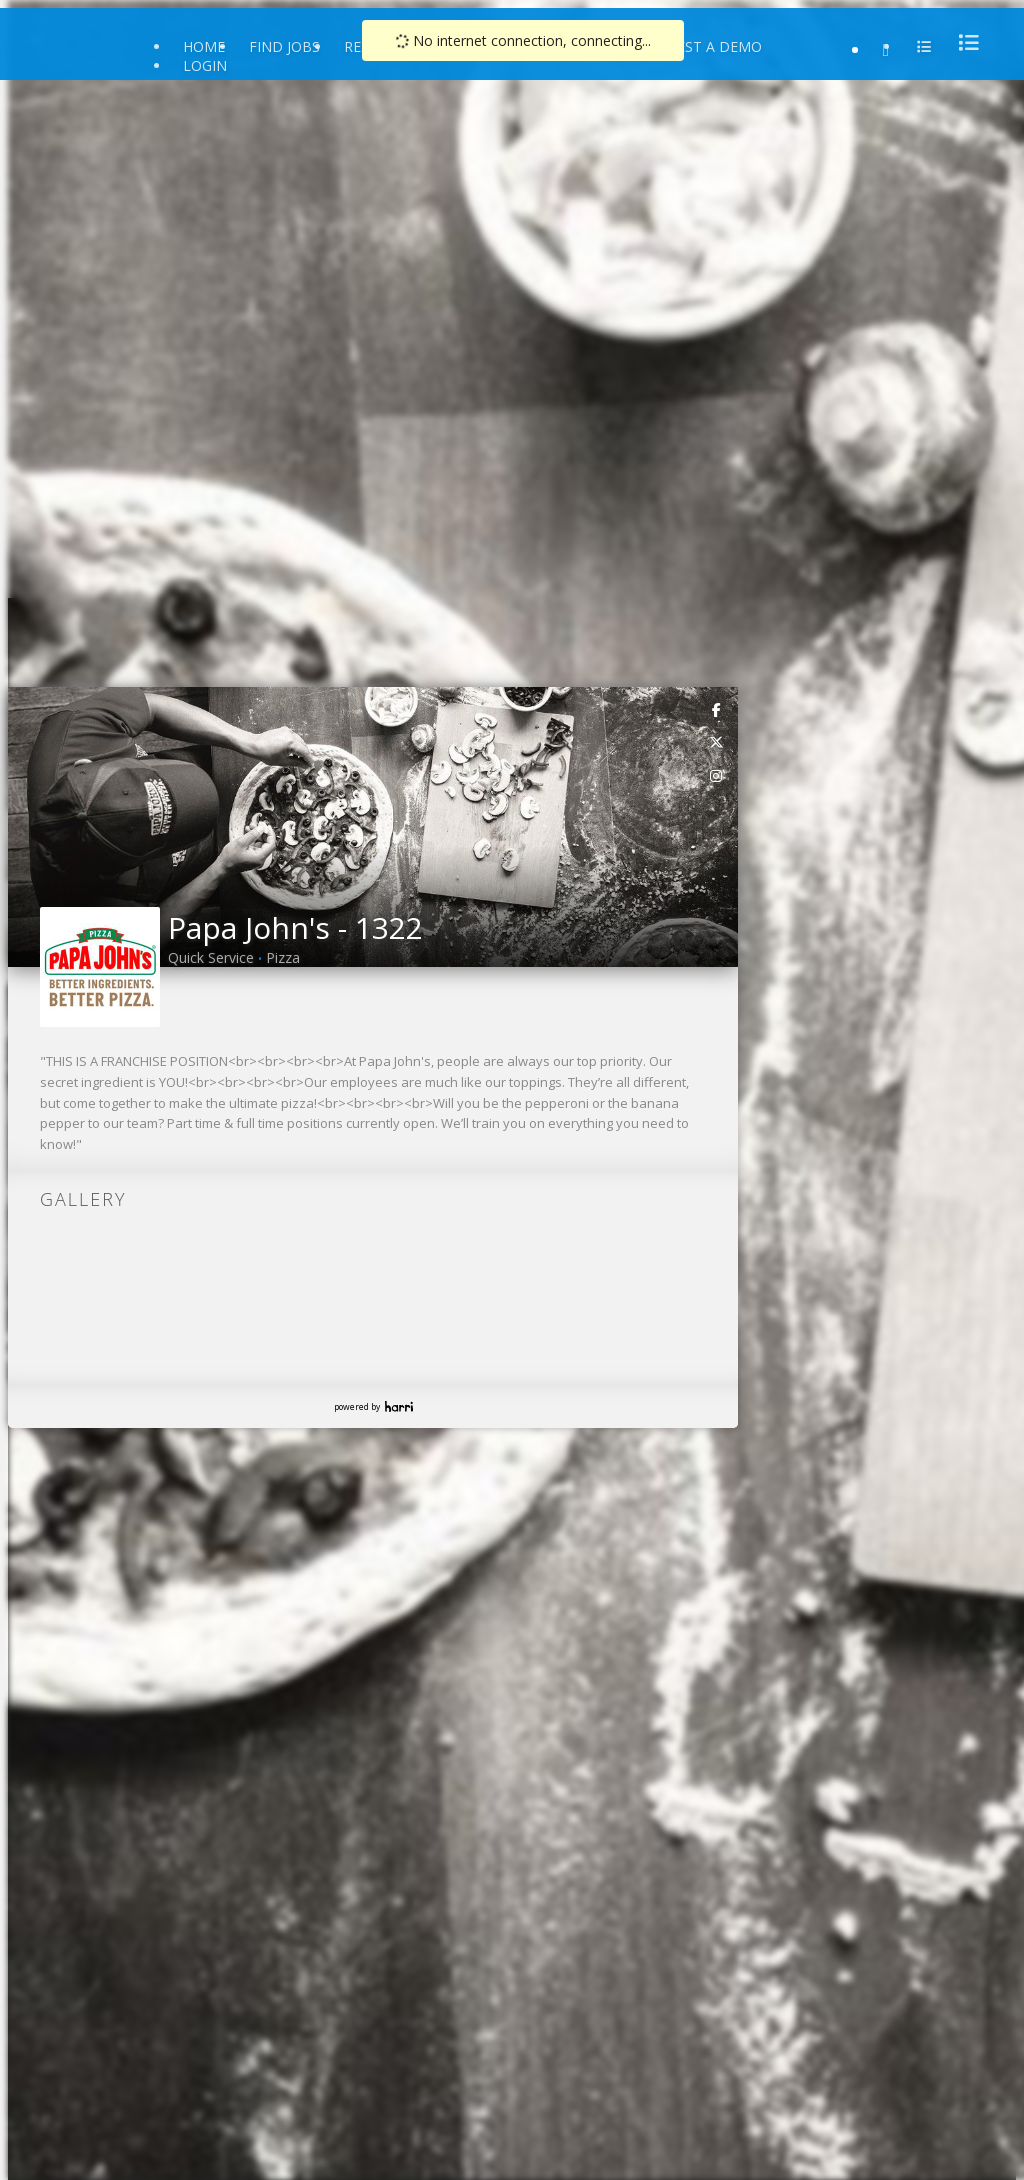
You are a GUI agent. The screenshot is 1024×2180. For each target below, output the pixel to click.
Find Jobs (284, 46)
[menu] (963, 42)
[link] (717, 709)
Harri (399, 1406)
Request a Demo (700, 46)
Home (204, 46)
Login (205, 65)
